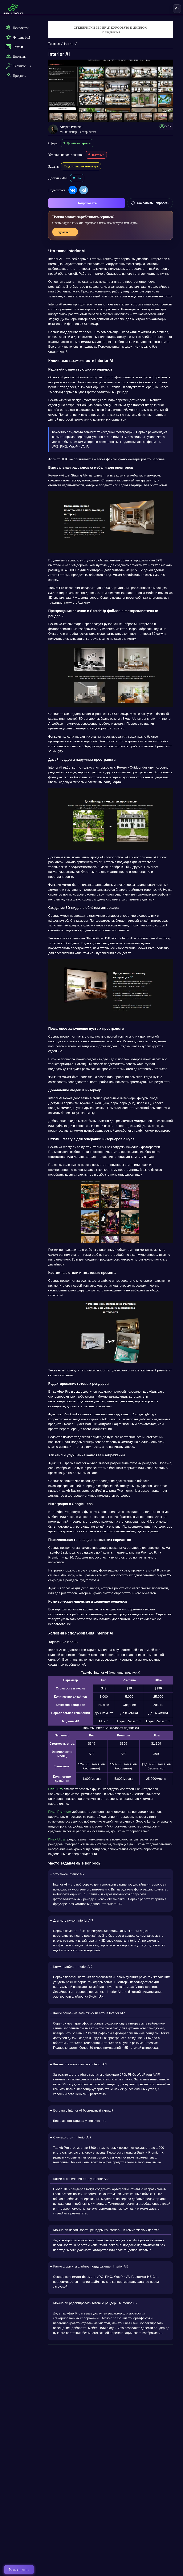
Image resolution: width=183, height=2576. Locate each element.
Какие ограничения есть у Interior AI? (80, 2179)
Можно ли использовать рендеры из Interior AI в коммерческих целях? (106, 2230)
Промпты (16, 56)
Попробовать (86, 203)
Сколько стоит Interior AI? (72, 2137)
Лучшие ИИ (18, 37)
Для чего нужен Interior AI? (73, 1920)
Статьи (14, 47)
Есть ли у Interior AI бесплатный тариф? (83, 2110)
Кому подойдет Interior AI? (72, 1967)
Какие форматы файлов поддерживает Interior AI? (90, 2266)
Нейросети (17, 28)
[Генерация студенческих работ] (110, 29)
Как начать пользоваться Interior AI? (80, 2064)
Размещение (19, 2569)
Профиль (16, 75)
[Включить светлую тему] (177, 8)
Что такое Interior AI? (68, 1874)
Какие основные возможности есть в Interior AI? (89, 2013)
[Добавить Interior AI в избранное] (150, 203)
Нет (78, 178)
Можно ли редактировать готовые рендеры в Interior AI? (95, 2303)
